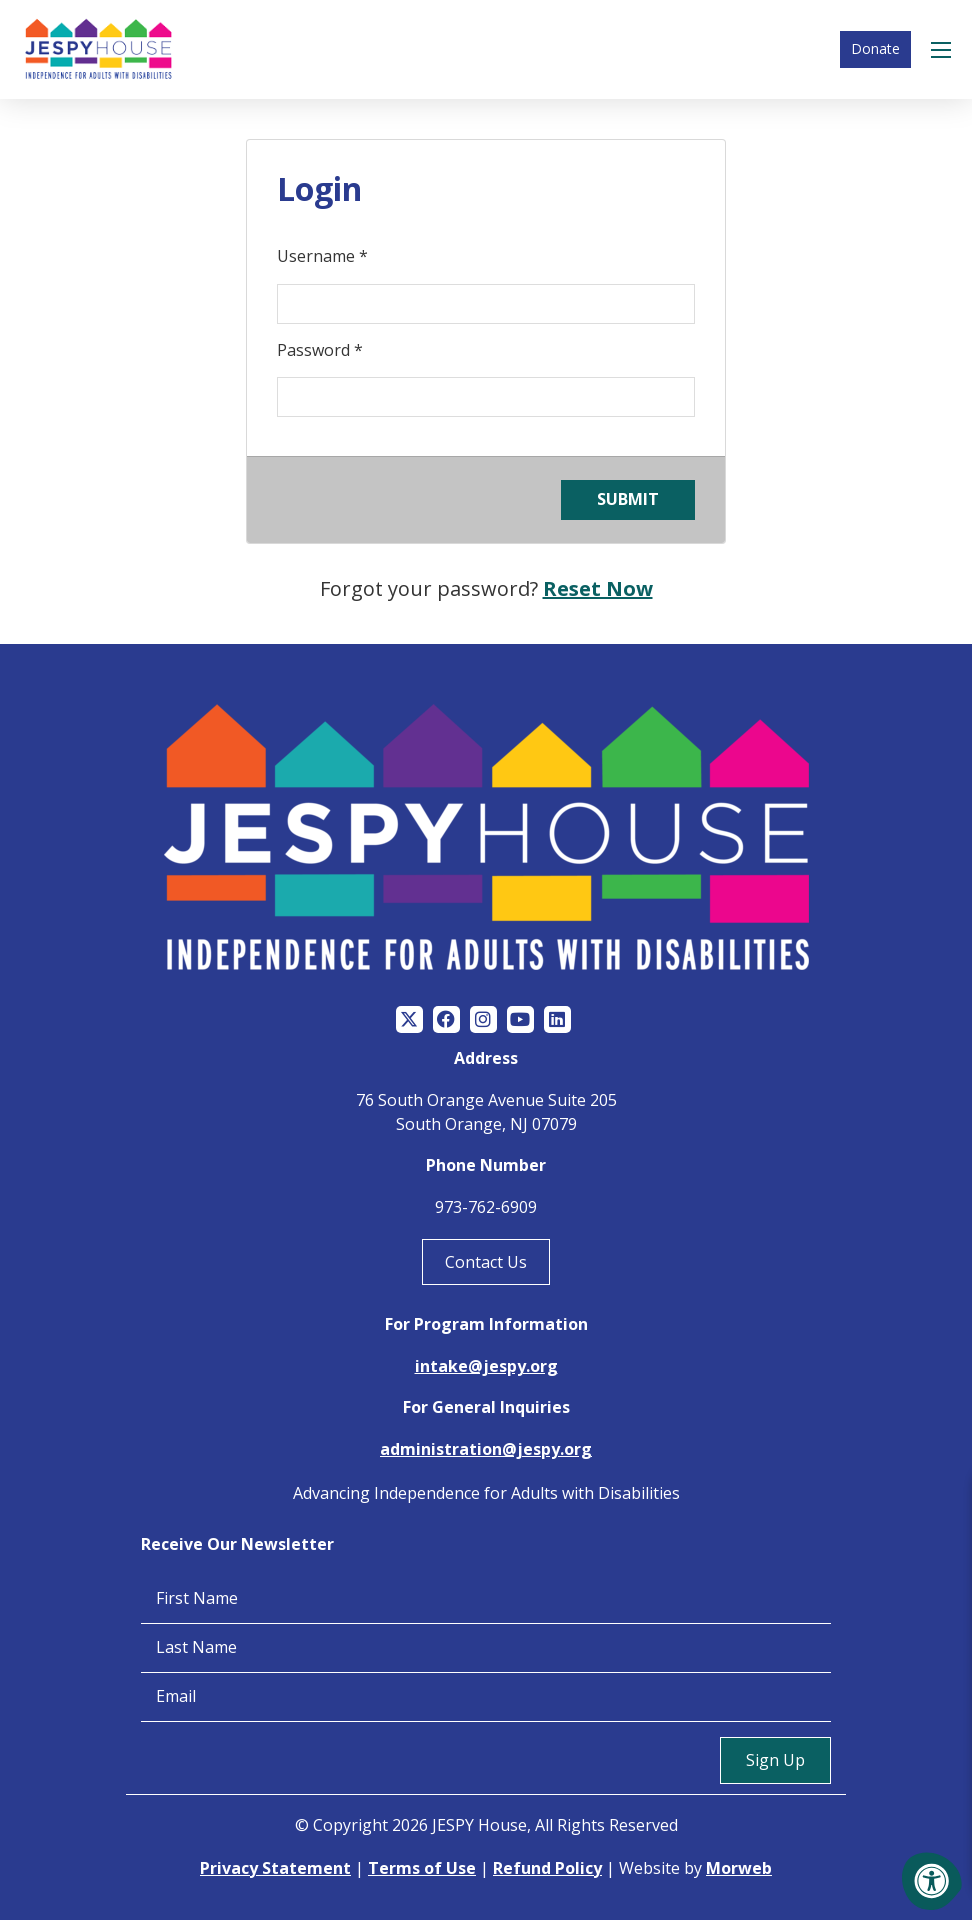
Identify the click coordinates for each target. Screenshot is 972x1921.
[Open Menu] (944, 50)
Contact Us (486, 1263)
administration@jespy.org (486, 1451)
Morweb (739, 1869)
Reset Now (598, 589)
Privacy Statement (275, 1869)
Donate (875, 49)
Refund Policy (547, 1869)
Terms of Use (422, 1869)
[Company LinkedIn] (557, 1020)
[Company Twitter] (409, 1020)
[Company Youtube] (520, 1020)
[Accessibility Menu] (932, 1881)
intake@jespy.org (486, 1368)
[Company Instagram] (483, 1020)
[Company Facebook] (446, 1020)
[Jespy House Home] (100, 50)
